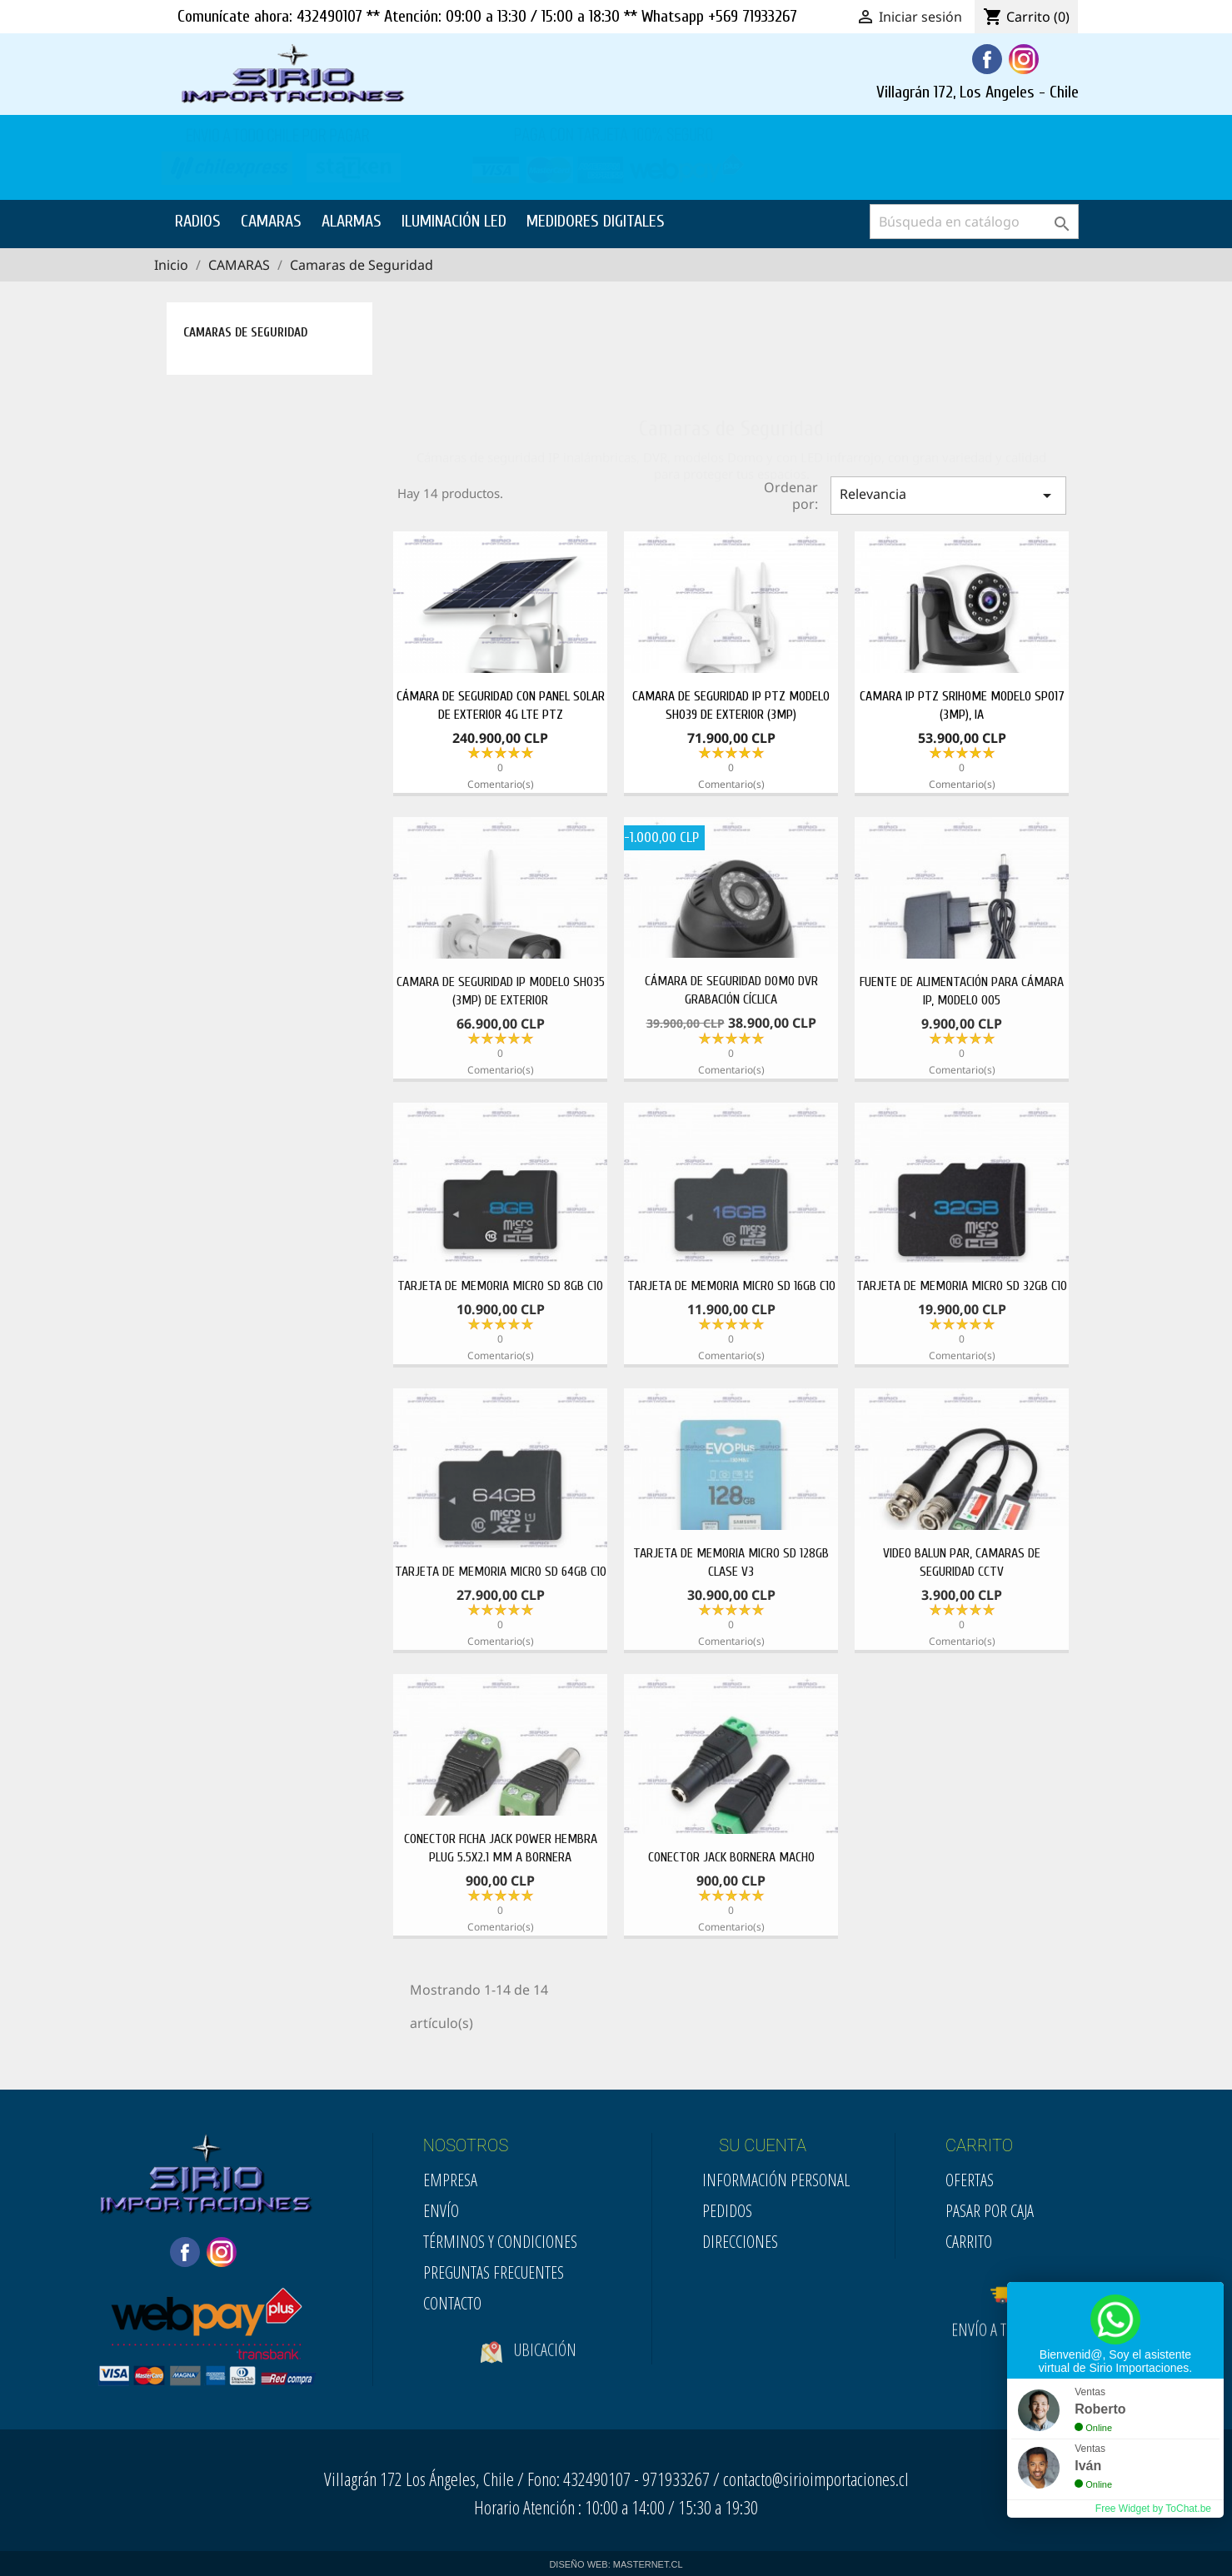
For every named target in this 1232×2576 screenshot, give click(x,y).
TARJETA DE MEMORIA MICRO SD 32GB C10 (961, 1285)
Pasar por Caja (989, 2211)
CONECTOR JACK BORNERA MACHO (731, 1857)
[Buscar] (974, 221)
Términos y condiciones (500, 2241)
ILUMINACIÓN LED (454, 221)
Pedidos (727, 2211)
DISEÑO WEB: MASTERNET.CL (615, 2564)
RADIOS (198, 221)
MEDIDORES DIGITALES (595, 221)
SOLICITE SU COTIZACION (978, 160)
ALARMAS (352, 221)
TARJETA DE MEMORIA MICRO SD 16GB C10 (731, 1285)
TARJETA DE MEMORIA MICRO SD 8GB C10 (500, 1285)
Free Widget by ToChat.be (1153, 2508)
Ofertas (969, 2180)
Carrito (968, 2241)
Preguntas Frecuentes (493, 2272)
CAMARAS (271, 221)
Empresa (450, 2180)
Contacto (452, 2303)
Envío (441, 2211)
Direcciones (740, 2241)
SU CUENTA (762, 2145)
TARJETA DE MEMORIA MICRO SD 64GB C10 (500, 1571)
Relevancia (948, 495)
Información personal (776, 2180)
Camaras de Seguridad (245, 333)
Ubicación (528, 2364)
